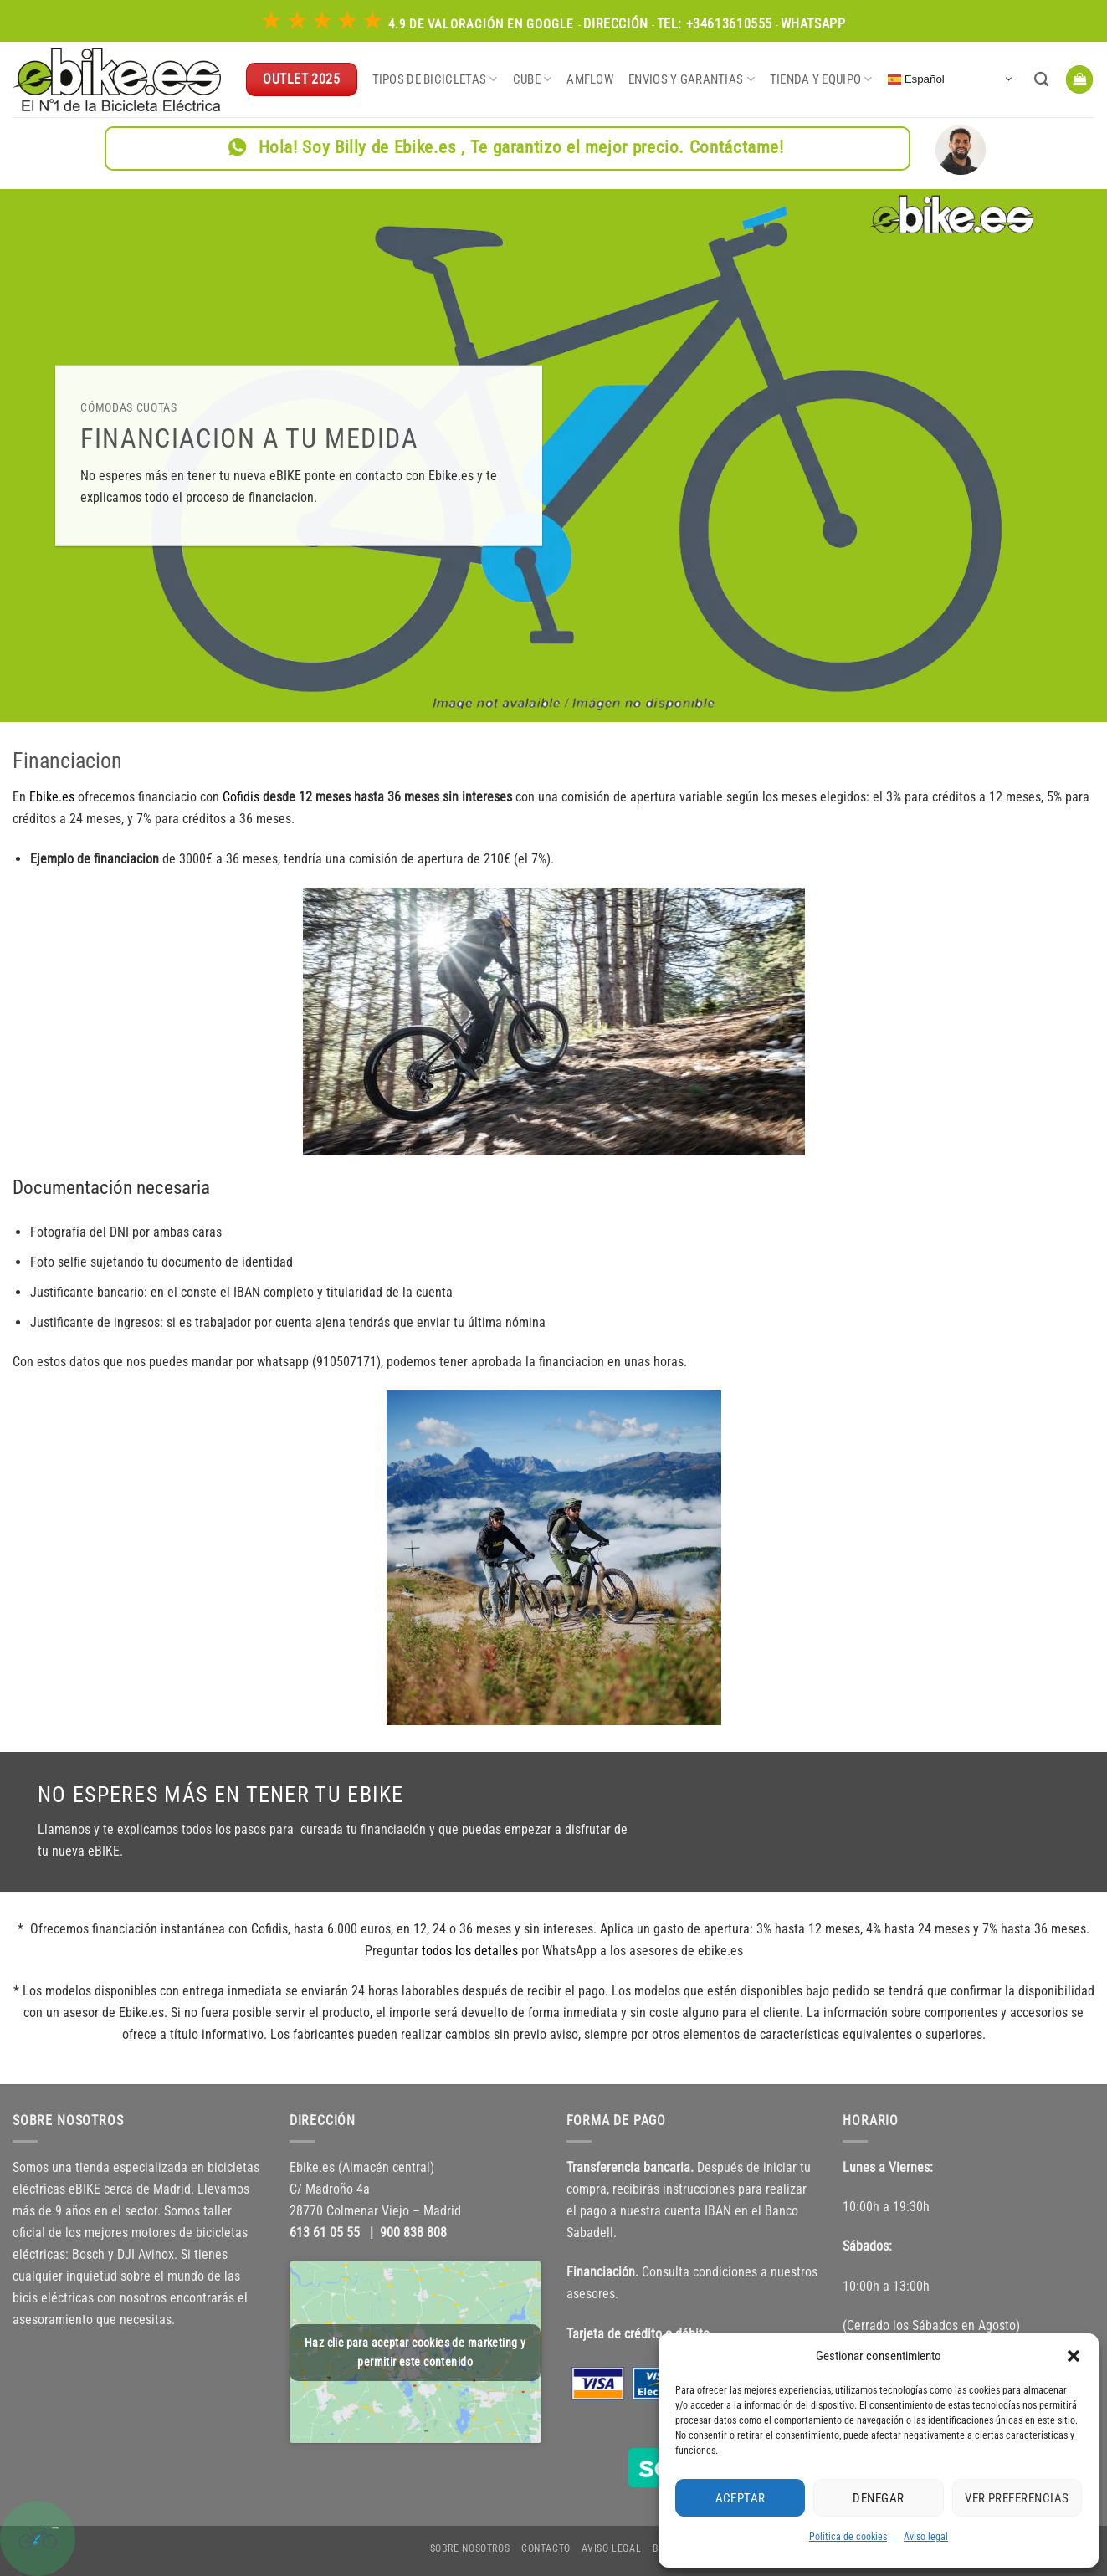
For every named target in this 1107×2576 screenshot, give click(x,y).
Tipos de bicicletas (435, 79)
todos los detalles (470, 1951)
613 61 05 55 (325, 2233)
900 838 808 (413, 2233)
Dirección (615, 24)
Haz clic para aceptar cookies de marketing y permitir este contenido (415, 2352)
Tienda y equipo (821, 79)
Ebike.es (51, 797)
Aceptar (740, 2498)
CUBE (532, 79)
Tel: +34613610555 (714, 24)
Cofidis (241, 797)
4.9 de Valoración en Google (481, 24)
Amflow (589, 79)
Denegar (878, 2498)
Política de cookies (848, 2537)
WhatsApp (813, 24)
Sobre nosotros (470, 2548)
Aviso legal (926, 2537)
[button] (1073, 2356)
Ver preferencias (1017, 2498)
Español (916, 79)
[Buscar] (1041, 79)
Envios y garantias (691, 79)
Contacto (546, 2548)
